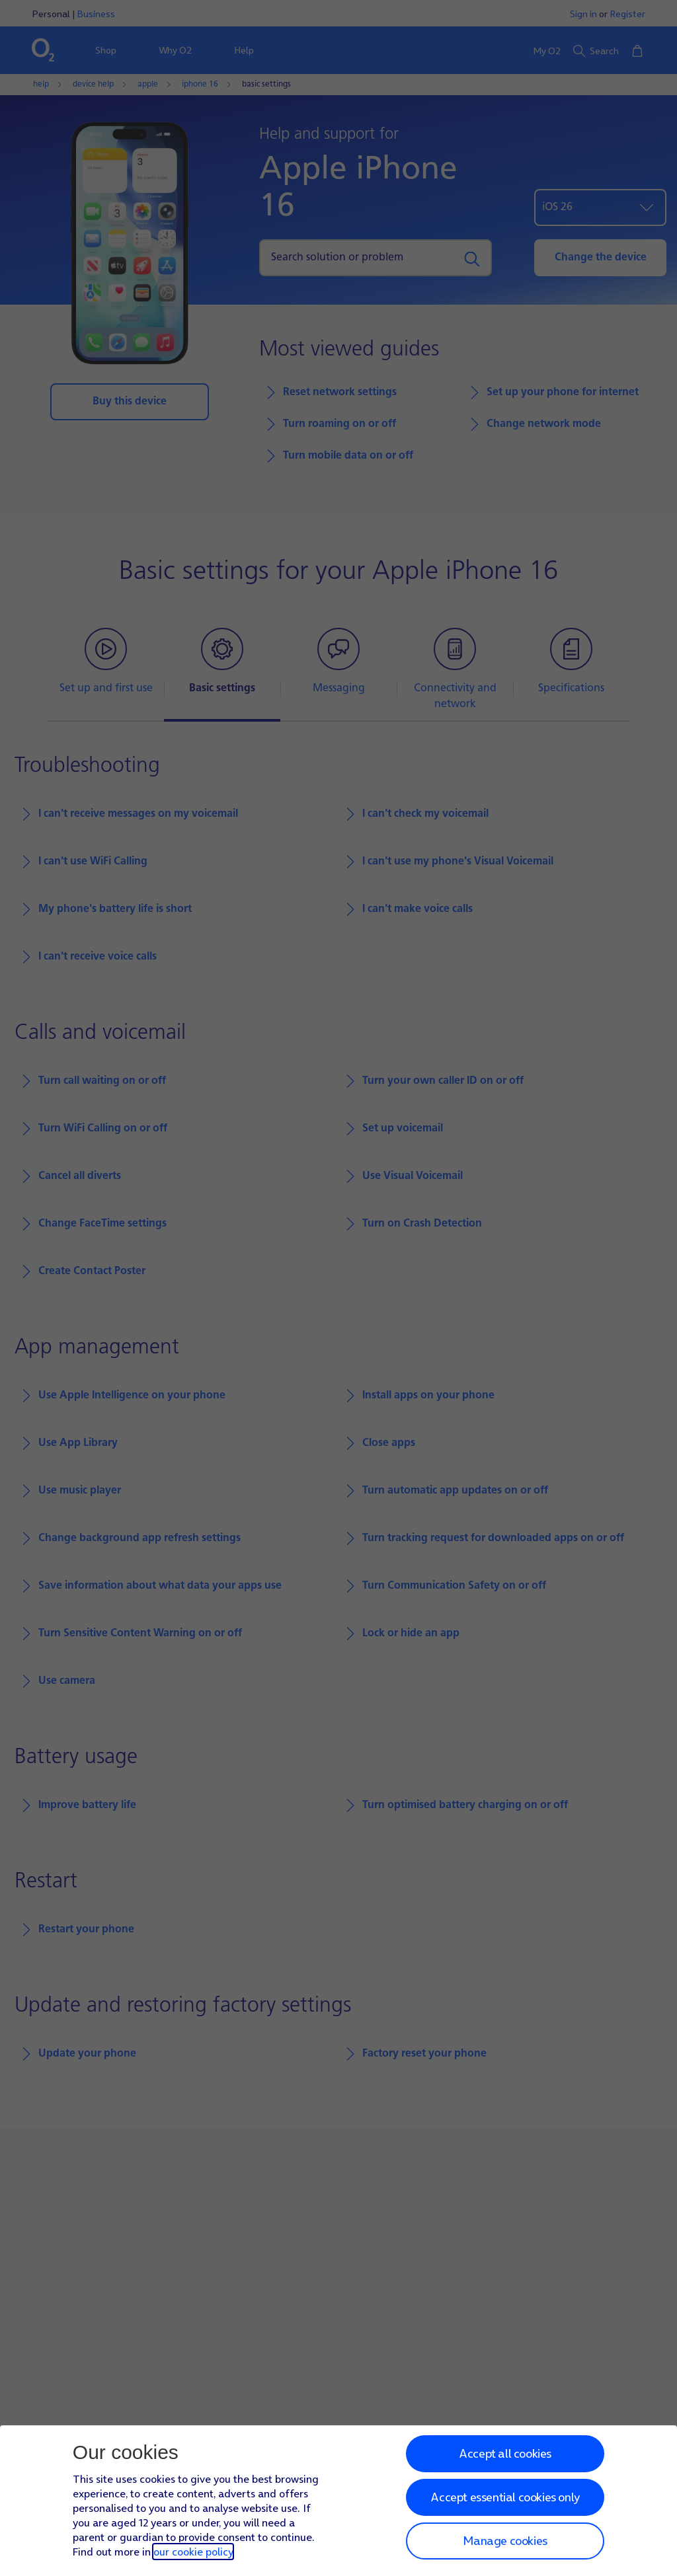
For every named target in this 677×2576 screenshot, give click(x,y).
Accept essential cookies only (504, 2497)
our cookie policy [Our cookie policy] (193, 2551)
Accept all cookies (505, 2453)
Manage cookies (505, 2540)
